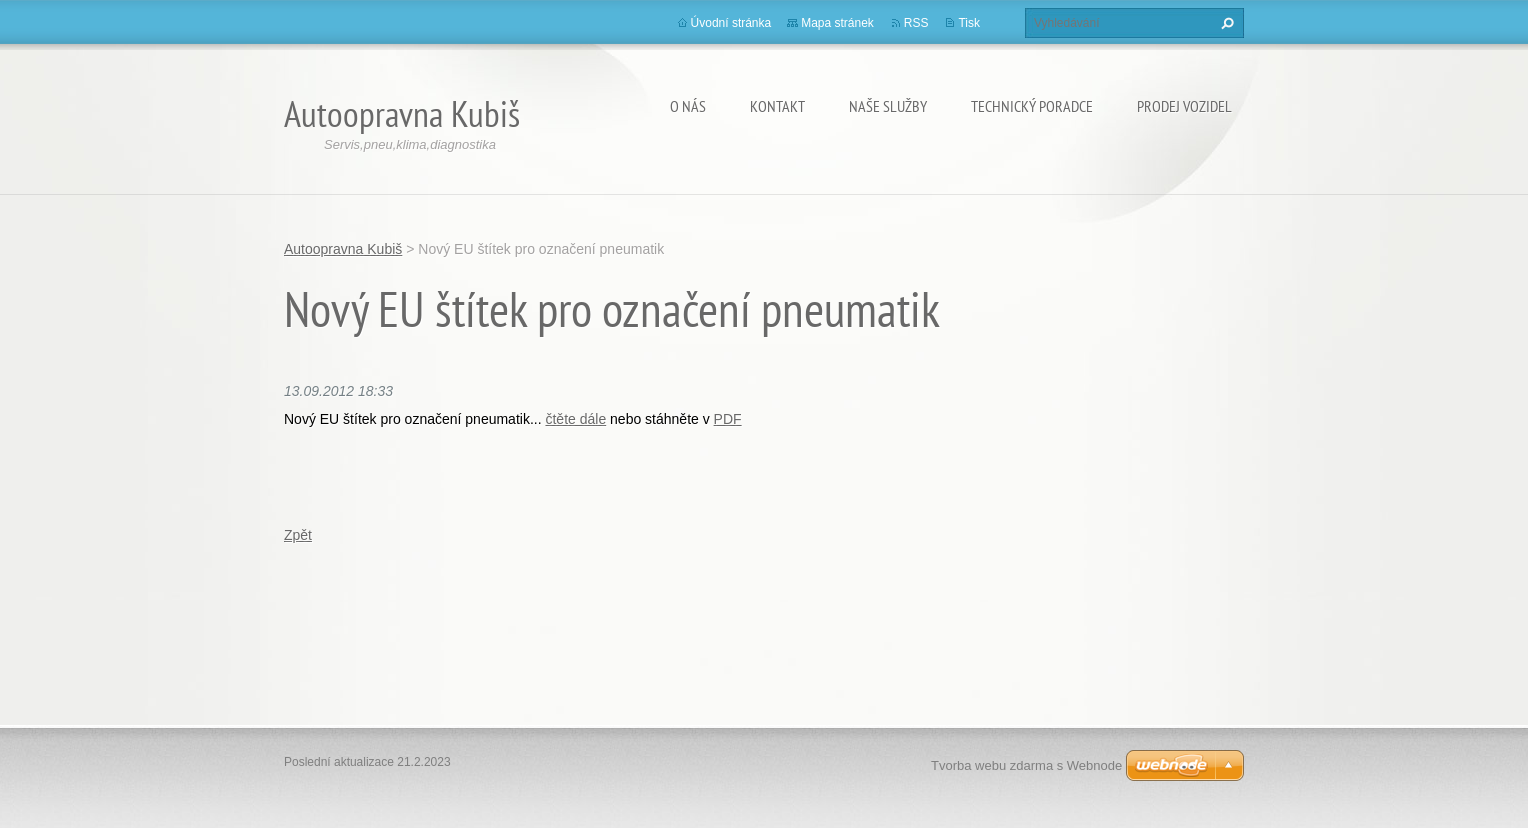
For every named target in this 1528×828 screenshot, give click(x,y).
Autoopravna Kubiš (343, 249)
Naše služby (888, 106)
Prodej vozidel (1184, 106)
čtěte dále (575, 419)
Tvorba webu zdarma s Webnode (1026, 765)
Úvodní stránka (731, 23)
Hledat (1225, 23)
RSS (916, 23)
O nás (688, 106)
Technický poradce (1032, 106)
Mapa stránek (837, 23)
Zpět (298, 535)
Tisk (969, 23)
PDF (728, 419)
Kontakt (777, 106)
